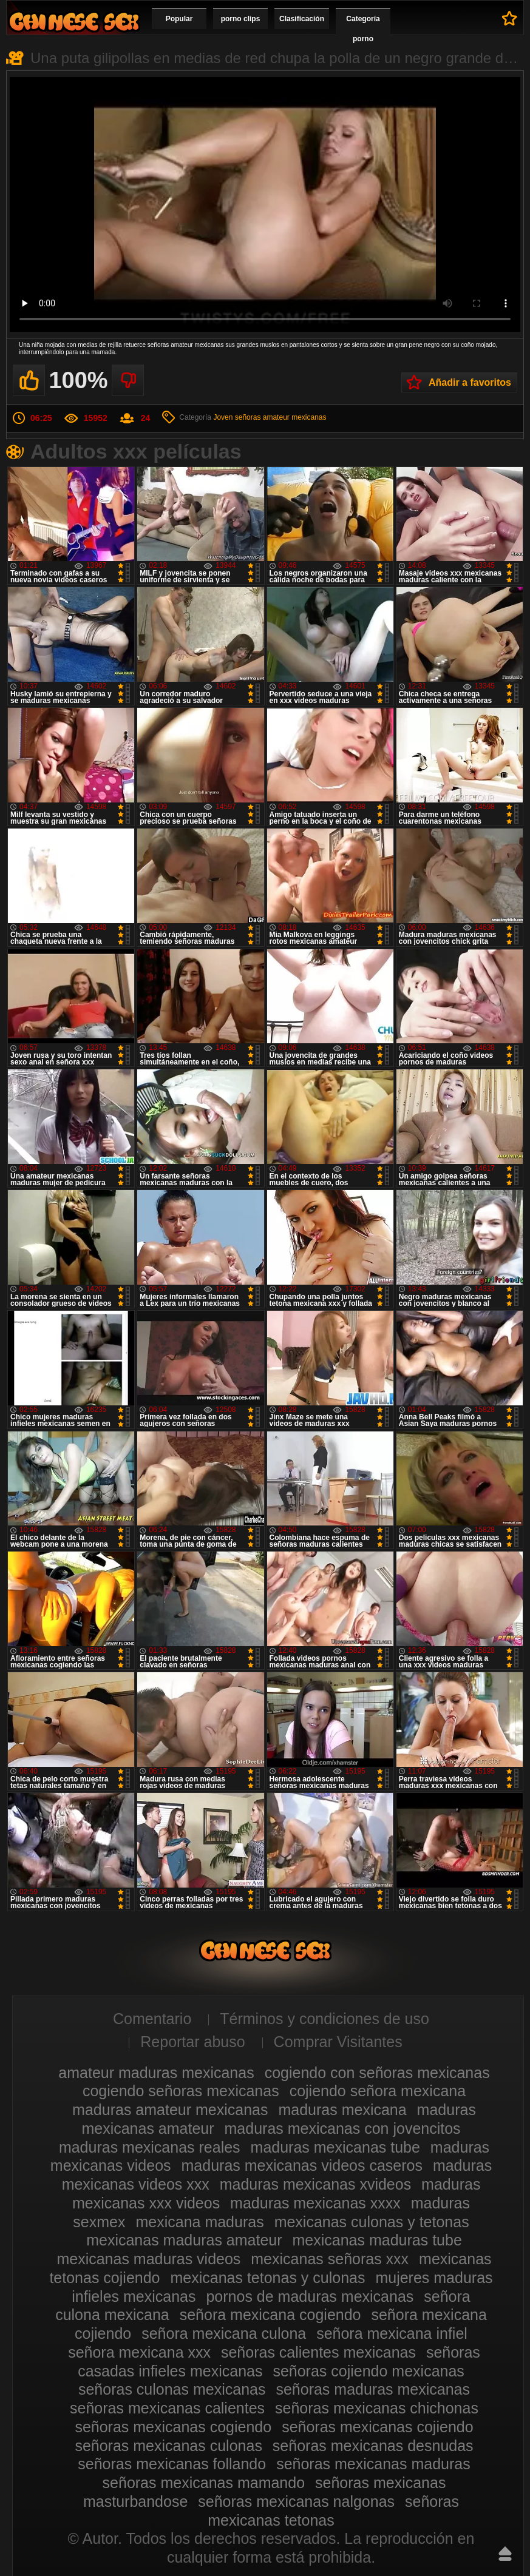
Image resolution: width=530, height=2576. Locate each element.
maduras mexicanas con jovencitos (343, 2128)
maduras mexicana (342, 2109)
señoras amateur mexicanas (281, 417)
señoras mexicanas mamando (204, 2482)
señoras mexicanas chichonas (376, 2407)
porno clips (240, 19)
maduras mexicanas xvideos (315, 2184)
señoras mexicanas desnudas (373, 2445)
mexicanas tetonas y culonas (267, 2277)
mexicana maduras (199, 2221)
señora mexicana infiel (391, 2333)
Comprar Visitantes (338, 2041)
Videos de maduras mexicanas (74, 21)
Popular (179, 19)
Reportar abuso (192, 2041)
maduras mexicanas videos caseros (302, 2165)
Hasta (505, 2553)
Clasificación (301, 19)
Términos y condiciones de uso (324, 2018)
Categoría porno (362, 29)
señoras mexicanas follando (172, 2463)
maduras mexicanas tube (335, 2147)
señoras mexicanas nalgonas (296, 2501)
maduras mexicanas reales (149, 2147)
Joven (223, 417)
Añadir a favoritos (470, 382)
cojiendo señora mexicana (378, 2090)
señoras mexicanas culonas (168, 2445)
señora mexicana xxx (139, 2352)
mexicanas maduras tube (377, 2239)
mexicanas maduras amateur (184, 2239)
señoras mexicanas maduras (373, 2463)
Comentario (152, 2018)
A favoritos (509, 18)
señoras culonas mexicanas (172, 2389)
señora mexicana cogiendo (270, 2314)
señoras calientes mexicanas (318, 2352)
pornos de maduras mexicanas (309, 2296)
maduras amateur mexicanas (170, 2109)
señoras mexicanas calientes (167, 2407)
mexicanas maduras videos (148, 2258)
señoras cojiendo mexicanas (368, 2370)
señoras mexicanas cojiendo (377, 2426)
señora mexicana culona (223, 2333)
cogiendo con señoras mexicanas (377, 2072)
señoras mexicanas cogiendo (173, 2426)
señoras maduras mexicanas (373, 2389)
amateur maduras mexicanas (156, 2072)
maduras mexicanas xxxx (315, 2202)
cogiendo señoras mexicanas (181, 2090)
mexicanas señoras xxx (330, 2258)
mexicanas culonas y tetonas (371, 2221)
